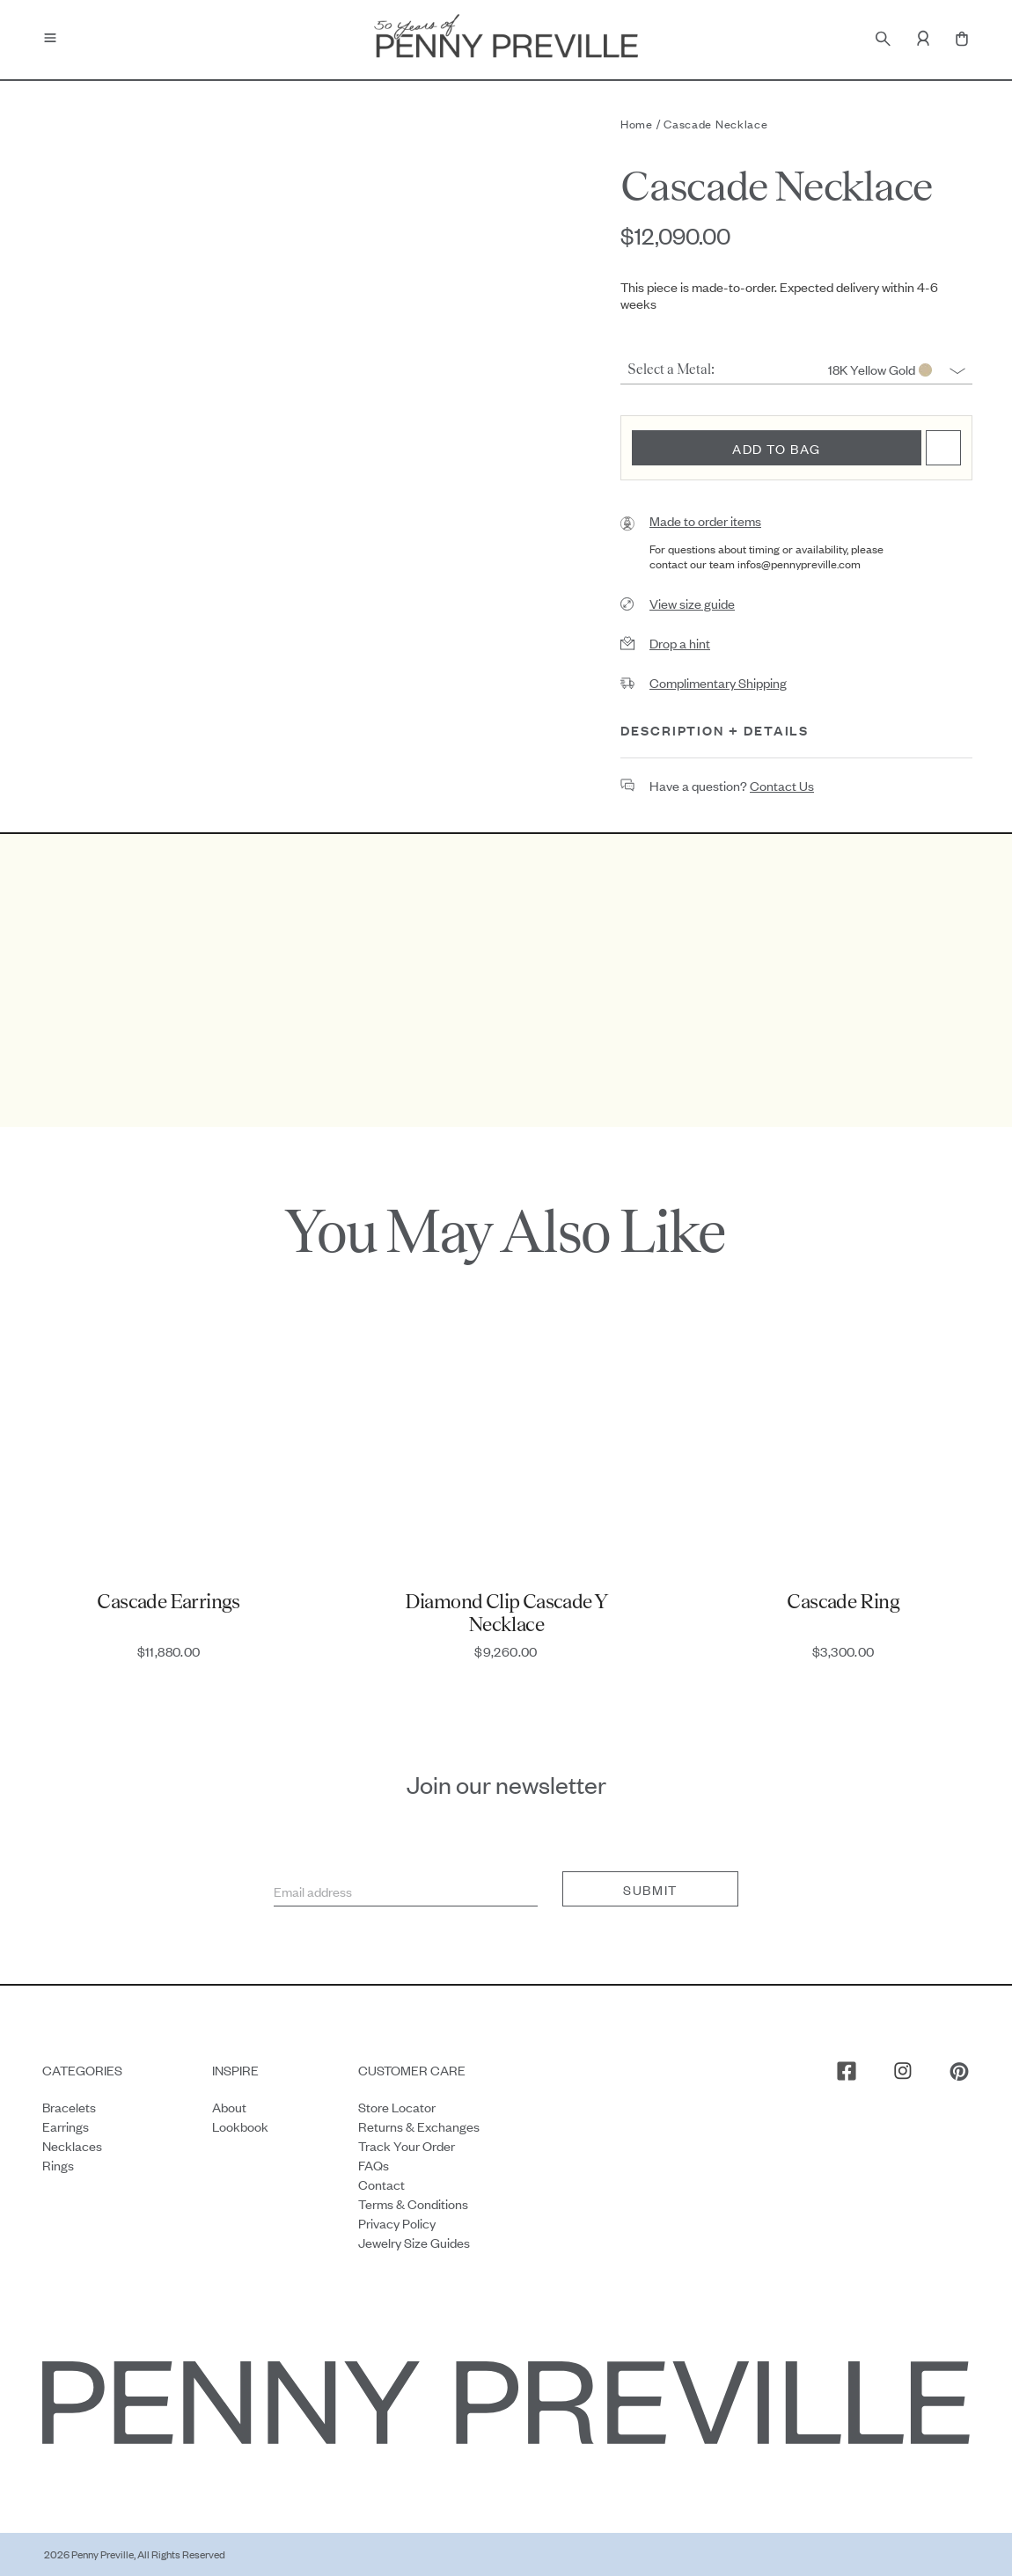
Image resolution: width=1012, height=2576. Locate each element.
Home (636, 123)
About (229, 2106)
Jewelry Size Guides (414, 2242)
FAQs (373, 2164)
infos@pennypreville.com (799, 563)
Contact (381, 2184)
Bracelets (69, 2106)
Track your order (406, 2145)
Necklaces (72, 2145)
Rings (58, 2164)
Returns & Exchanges (419, 2126)
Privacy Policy (397, 2223)
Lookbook (240, 2126)
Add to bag (776, 448)
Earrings (65, 2126)
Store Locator (397, 2106)
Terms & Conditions (413, 2203)
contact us (782, 785)
